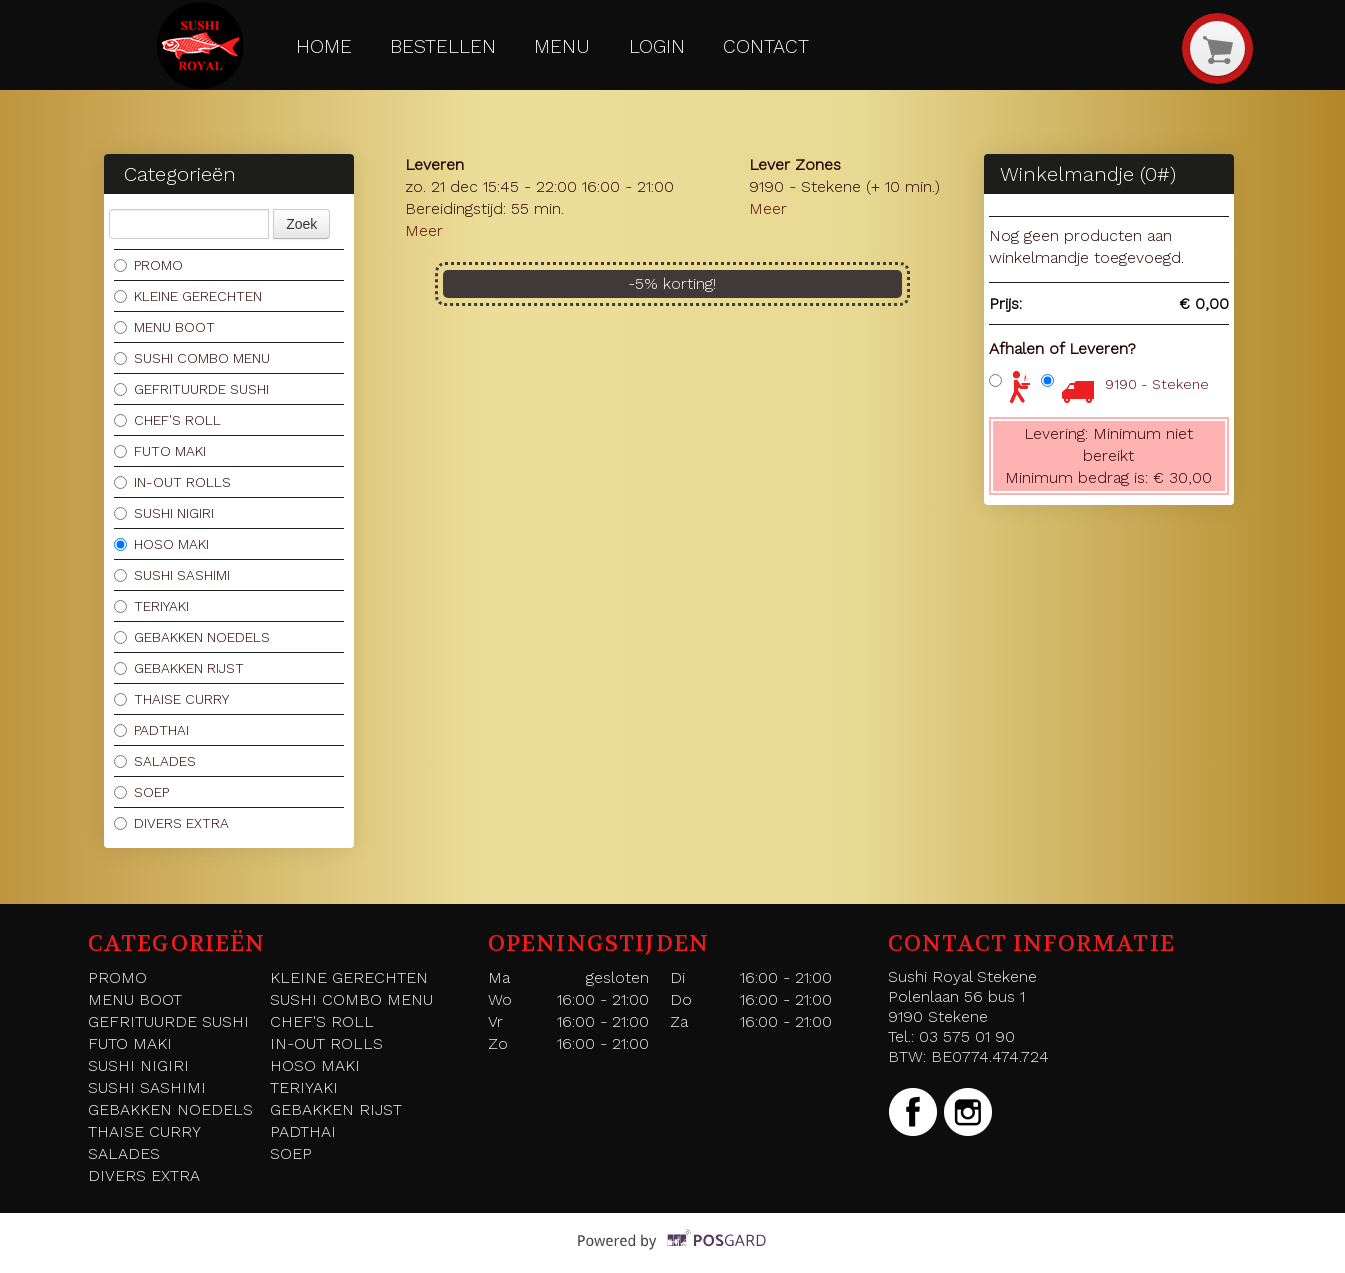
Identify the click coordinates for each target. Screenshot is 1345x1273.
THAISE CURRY (171, 699)
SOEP (141, 792)
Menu (562, 46)
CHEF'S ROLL (167, 420)
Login (657, 46)
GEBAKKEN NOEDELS (192, 637)
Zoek (301, 224)
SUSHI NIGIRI (164, 513)
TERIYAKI (151, 606)
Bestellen (443, 46)
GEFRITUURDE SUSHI (191, 389)
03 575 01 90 (967, 1036)
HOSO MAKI (161, 544)
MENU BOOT (164, 327)
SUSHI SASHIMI (172, 575)
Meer (424, 230)
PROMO (148, 265)
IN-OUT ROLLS (172, 482)
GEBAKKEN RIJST (179, 668)
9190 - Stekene (1157, 384)
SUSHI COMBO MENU (192, 358)
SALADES (155, 761)
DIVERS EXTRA (171, 823)
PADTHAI (151, 730)
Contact (766, 46)
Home (324, 46)
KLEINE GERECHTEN (188, 296)
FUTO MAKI (160, 451)
